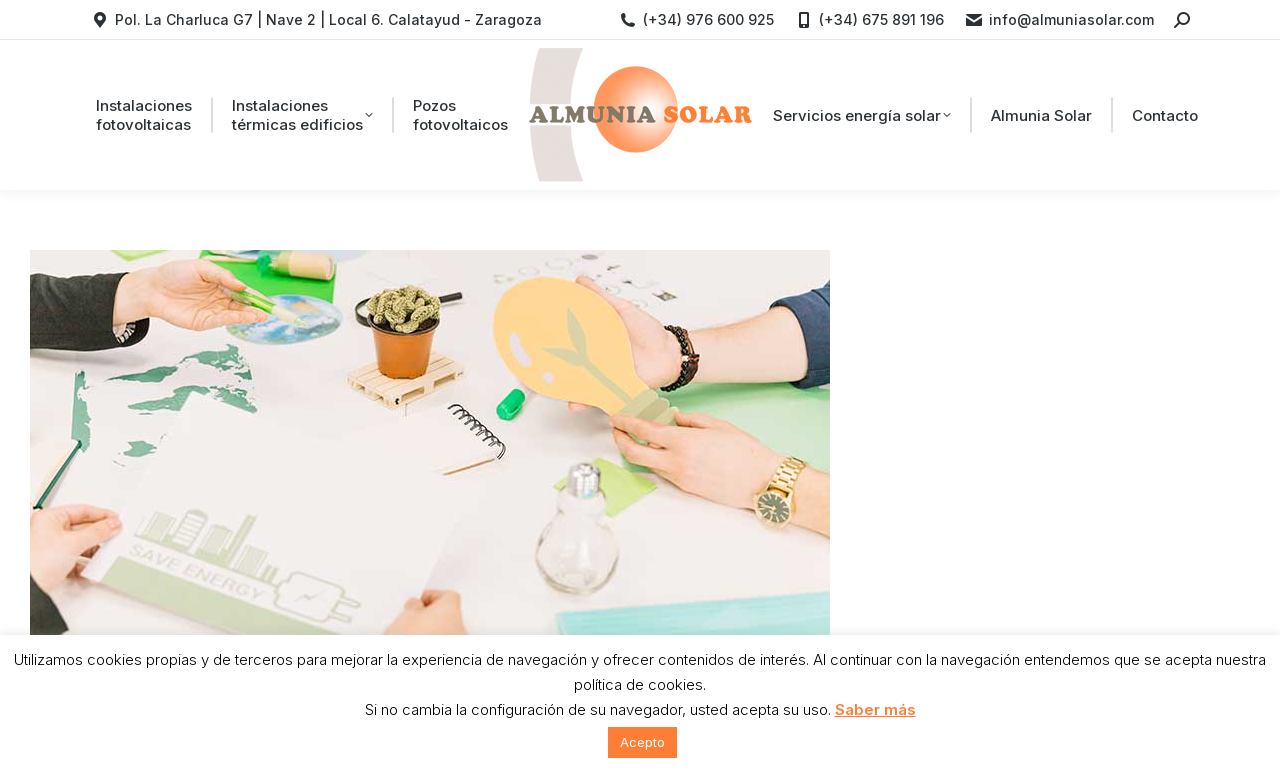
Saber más (875, 709)
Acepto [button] (642, 742)
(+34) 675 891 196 (869, 20)
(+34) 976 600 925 (696, 20)
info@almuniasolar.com (1059, 20)
